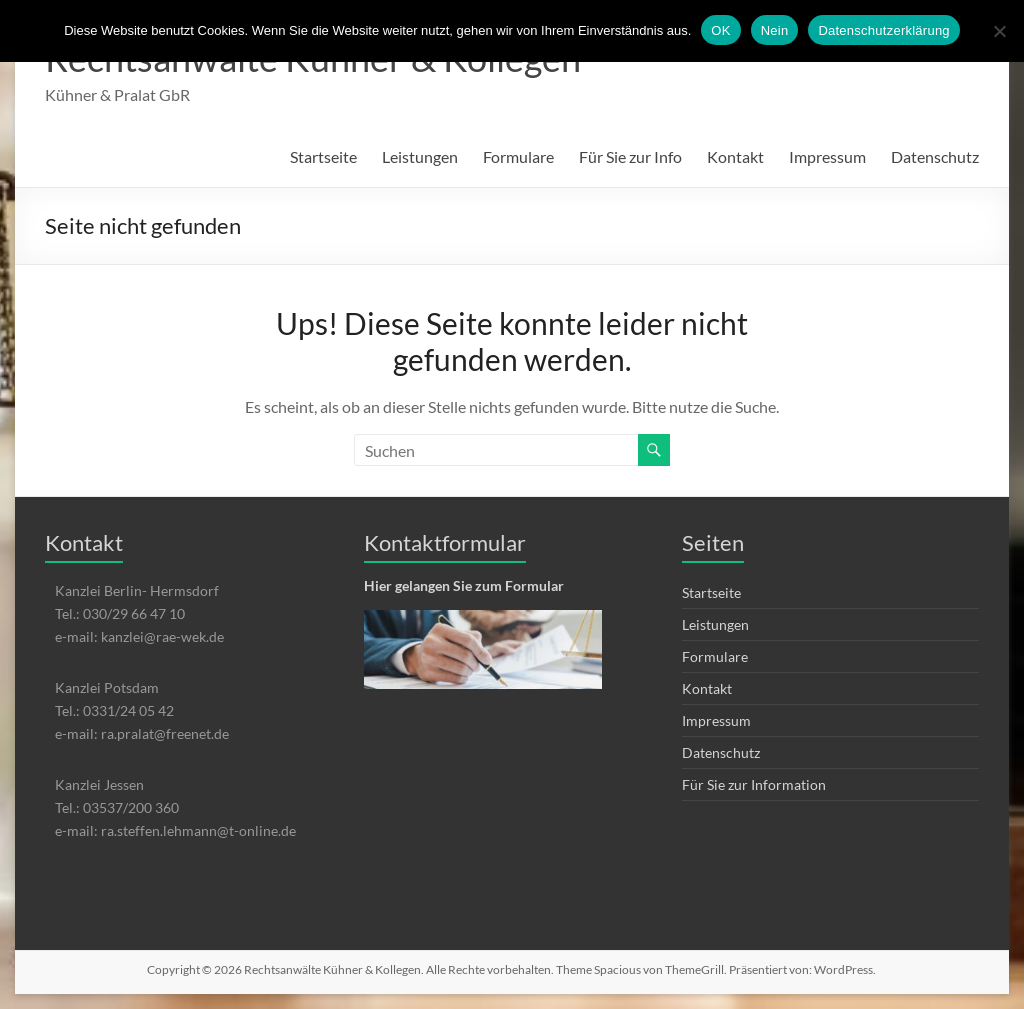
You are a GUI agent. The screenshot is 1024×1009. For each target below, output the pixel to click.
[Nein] (999, 31)
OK (720, 30)
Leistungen (420, 156)
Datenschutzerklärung (883, 30)
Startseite (323, 156)
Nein (775, 30)
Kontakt (735, 156)
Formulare (518, 156)
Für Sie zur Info (630, 156)
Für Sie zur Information (754, 784)
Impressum (827, 156)
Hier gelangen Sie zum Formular (464, 585)
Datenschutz (935, 156)
